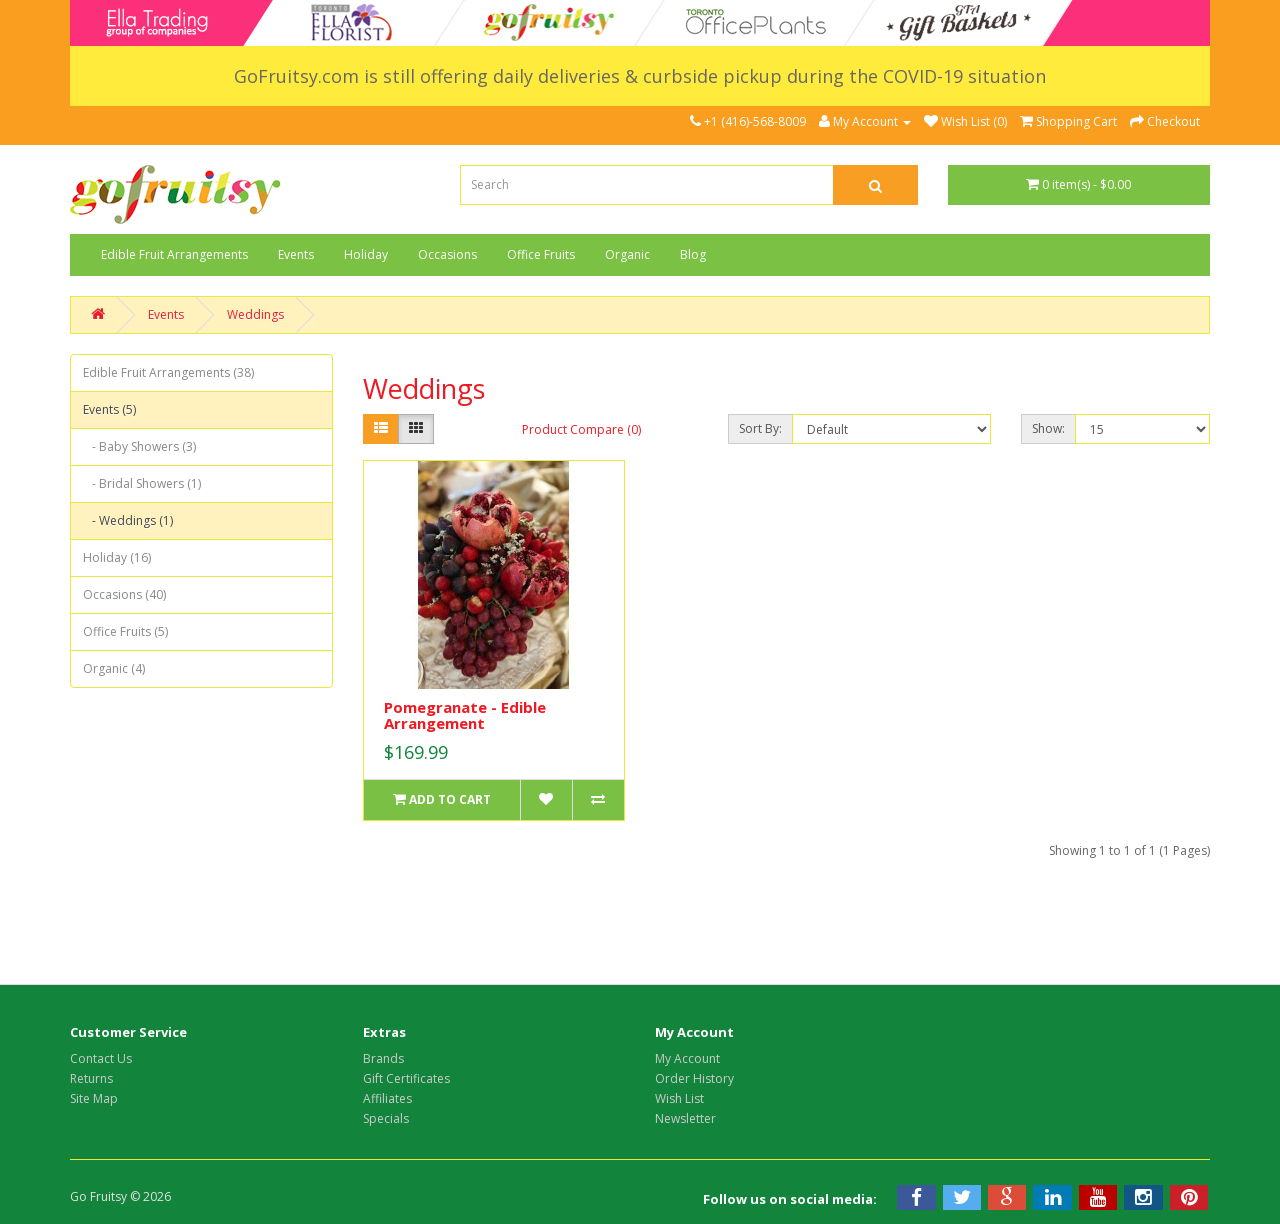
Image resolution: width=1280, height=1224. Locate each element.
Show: (1048, 428)
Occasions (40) (124, 594)
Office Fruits (541, 254)
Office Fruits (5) (125, 631)
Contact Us (101, 1058)
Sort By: (760, 428)
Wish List (679, 1098)
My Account (687, 1058)
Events (296, 254)
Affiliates (387, 1098)
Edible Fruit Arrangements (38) (168, 372)
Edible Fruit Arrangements (174, 254)
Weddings (255, 314)
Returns (91, 1078)
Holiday (366, 254)
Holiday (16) (117, 557)
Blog (693, 254)
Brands (383, 1058)
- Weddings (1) (128, 520)
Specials (386, 1118)
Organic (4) (114, 668)
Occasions (447, 254)
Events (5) (109, 409)
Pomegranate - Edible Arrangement (465, 715)
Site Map (94, 1098)
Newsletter (685, 1118)
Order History (694, 1078)
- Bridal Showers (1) (142, 483)
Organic (627, 254)
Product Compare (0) (581, 429)
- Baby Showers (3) (139, 446)
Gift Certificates (406, 1078)
